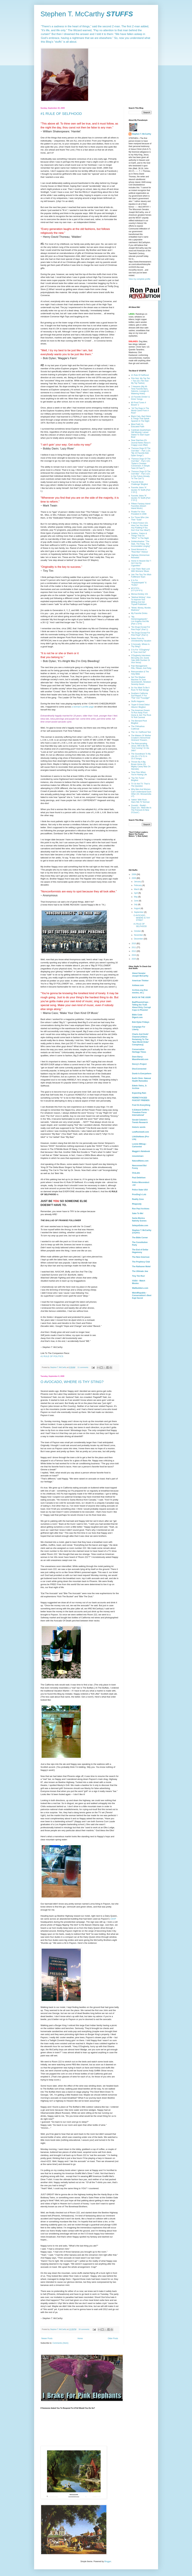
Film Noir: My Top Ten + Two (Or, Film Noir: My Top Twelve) (140, 380)
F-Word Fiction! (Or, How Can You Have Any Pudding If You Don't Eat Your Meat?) (140, 526)
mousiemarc (138, 1156)
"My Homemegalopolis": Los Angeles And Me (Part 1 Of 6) (140, 620)
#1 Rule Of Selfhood (140, 375)
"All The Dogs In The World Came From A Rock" (140, 410)
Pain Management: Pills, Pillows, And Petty (141, 667)
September (139, 912)
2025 (134, 959)
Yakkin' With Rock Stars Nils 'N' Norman (140, 801)
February (138, 885)
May (136, 897)
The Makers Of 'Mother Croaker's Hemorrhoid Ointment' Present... (141, 737)
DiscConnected (139, 1069)
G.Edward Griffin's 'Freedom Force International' (140, 1112)
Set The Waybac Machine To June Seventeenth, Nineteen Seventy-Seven (141, 680)
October (137, 931)
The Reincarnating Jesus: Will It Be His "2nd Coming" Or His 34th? (140, 747)
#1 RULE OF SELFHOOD (61, 114)
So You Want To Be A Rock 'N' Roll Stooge (140, 689)
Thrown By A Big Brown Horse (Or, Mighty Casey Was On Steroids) (141, 765)
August (137, 908)
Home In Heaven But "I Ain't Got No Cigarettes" (141, 563)
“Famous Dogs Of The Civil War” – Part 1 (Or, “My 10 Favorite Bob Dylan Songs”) (141, 451)
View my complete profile (139, 279)
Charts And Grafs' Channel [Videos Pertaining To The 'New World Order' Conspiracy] (140, 1039)
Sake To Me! (137, 1213)
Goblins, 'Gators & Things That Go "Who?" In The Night (140, 535)
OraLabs (136, 1173)
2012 (134, 951)
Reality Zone (138, 1199)
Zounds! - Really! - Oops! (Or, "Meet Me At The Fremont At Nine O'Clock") (141, 809)
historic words (139, 1127)
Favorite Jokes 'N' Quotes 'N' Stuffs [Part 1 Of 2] (140, 489)
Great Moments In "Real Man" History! (139, 550)
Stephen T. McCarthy (87, 14)
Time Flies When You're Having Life (139, 773)
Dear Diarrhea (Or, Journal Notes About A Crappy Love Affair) (140, 442)
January (137, 881)
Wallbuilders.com (140, 1288)
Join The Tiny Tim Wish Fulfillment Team (141, 575)
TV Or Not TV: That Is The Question (140, 785)
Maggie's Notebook (141, 1151)
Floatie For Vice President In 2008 (138, 513)
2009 (134, 878)
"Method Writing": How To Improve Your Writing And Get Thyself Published (141, 600)
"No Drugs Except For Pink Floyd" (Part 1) (140, 628)
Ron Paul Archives (140, 1209)
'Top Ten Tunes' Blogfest (138, 779)
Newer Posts (47, 2338)
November (139, 935)
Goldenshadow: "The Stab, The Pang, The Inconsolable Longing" (140, 543)
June (136, 901)
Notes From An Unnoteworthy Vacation (141, 639)
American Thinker (140, 980)
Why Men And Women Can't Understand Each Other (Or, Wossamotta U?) (141, 792)
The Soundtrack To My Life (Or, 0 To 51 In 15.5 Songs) (141, 756)
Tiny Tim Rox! (138, 1276)
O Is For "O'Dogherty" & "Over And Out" (140, 651)
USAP (113, 1919)
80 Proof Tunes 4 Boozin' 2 (138, 403)
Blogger (107, 2561)
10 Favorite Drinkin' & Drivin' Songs (140, 398)
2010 (134, 943)
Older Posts (113, 2338)
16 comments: (84, 2329)
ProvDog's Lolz (139, 1194)
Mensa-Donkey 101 (139, 594)
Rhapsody (137, 1204)
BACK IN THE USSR (141, 997)
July (136, 904)
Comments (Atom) (60, 2343)
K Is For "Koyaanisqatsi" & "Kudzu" (139, 582)
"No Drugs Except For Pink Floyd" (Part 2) (140, 634)
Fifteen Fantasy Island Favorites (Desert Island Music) (140, 506)
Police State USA (140, 1190)
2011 (134, 947)
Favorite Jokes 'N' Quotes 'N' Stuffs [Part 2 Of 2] (140, 498)
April (136, 893)
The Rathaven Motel (141, 1266)
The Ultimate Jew (140, 1271)
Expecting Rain (139, 1093)
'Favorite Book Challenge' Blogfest (139, 483)
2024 (134, 955)
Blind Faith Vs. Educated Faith (137, 425)
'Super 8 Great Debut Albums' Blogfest (140, 706)
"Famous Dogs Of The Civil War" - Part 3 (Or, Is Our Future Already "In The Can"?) (141, 475)
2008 (134, 874)
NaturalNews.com (140, 1161)
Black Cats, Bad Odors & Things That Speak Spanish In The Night (141, 418)
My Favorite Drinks (139, 613)
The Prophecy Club (141, 1262)
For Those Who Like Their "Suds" (140, 518)
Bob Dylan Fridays (140, 1022)
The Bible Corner (140, 1237)
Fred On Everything (141, 1105)
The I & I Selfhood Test (141, 732)
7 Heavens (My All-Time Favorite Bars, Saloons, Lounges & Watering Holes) (140, 390)
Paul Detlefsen (139, 1177)
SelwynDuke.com (140, 1225)
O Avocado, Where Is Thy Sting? (140, 645)
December (139, 939)
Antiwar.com (138, 985)
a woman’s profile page (83, 706)
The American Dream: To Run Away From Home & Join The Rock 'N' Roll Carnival (141, 714)
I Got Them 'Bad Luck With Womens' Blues (140, 570)
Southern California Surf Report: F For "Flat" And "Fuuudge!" (140, 695)
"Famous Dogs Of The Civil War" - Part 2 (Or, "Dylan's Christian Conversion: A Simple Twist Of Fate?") (141, 463)
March (137, 889)
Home (80, 2338)
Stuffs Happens (138, 701)
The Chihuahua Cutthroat (138, 727)
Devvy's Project (139, 1064)
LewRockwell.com (140, 1132)
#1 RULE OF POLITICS (52, 1356)
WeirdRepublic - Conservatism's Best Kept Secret (141, 1295)
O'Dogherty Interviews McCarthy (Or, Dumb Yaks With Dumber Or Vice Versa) (140, 659)
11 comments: (83, 1367)
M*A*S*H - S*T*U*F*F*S (137, 589)
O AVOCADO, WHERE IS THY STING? (72, 1382)
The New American (141, 1257)
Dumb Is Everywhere (141, 1073)
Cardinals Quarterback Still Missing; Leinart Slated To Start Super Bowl (141, 433)
